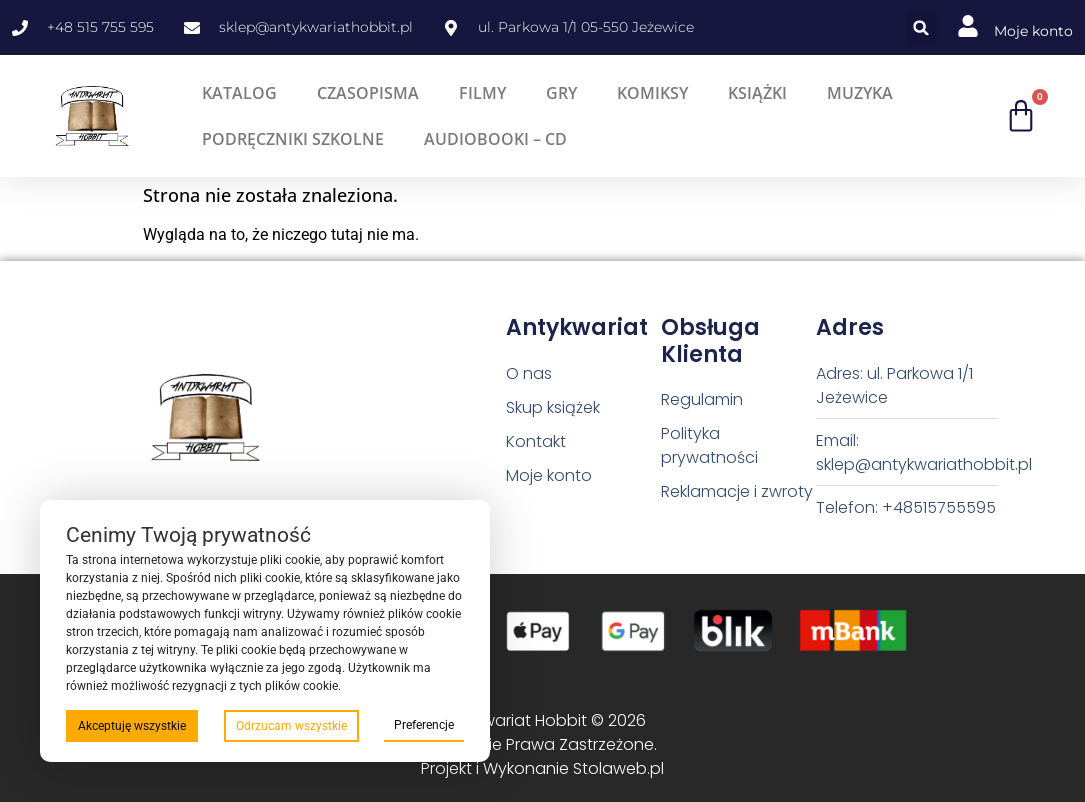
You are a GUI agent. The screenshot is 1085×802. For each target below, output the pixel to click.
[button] (921, 27)
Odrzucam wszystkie (291, 726)
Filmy (482, 93)
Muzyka (860, 93)
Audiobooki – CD (495, 139)
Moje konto (1033, 31)
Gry (561, 93)
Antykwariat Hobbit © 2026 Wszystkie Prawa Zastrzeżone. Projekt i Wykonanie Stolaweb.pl (542, 744)
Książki (757, 93)
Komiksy (652, 93)
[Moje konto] (968, 26)
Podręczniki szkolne (293, 139)
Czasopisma (368, 93)
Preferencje (424, 725)
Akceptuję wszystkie (132, 726)
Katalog (239, 93)
